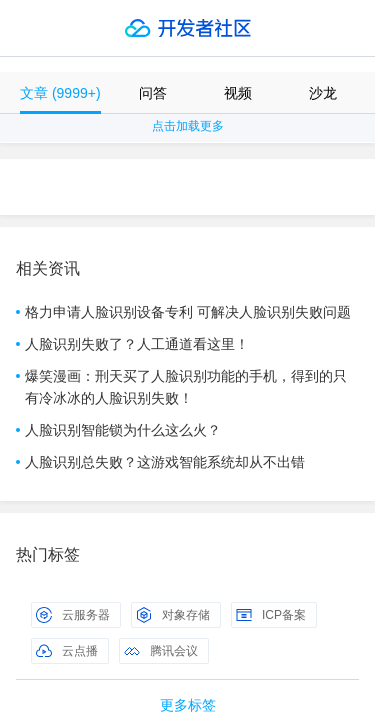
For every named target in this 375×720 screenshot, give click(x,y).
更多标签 (188, 705)
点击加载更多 (188, 126)
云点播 (67, 651)
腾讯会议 (161, 651)
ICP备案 (271, 615)
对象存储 (173, 615)
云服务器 (73, 615)
